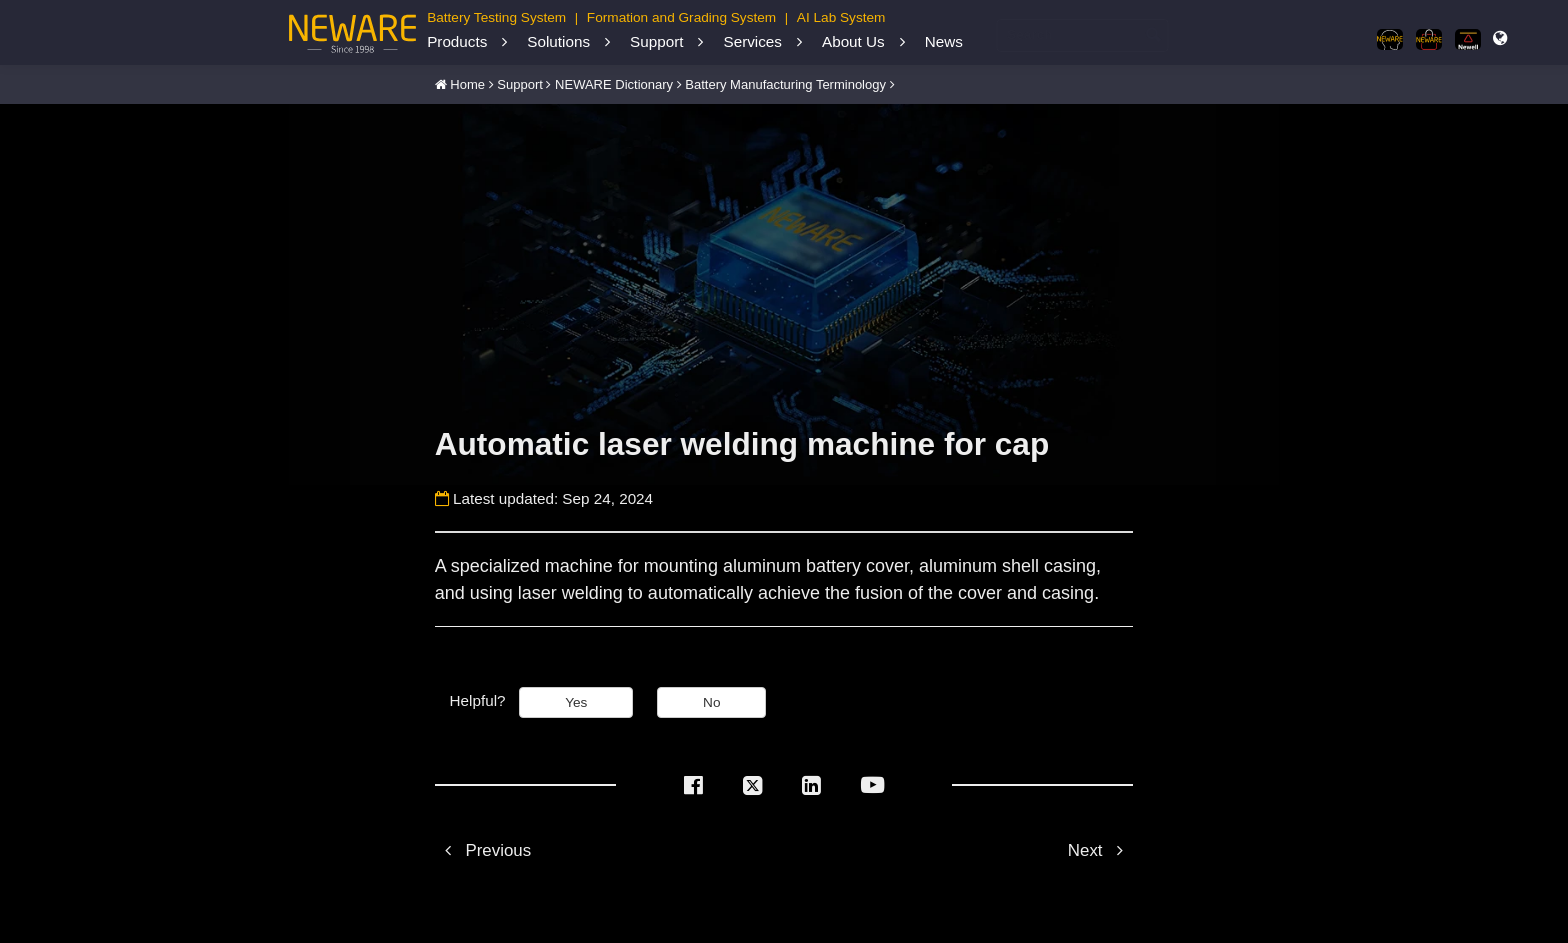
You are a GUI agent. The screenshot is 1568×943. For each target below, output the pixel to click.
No (711, 702)
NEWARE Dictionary (614, 84)
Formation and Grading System (681, 17)
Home (467, 84)
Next (1100, 850)
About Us (853, 41)
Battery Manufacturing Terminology (785, 84)
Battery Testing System (496, 17)
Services (752, 41)
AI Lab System (841, 17)
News (944, 41)
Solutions (558, 41)
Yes (576, 702)
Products (457, 41)
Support (656, 41)
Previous (483, 850)
